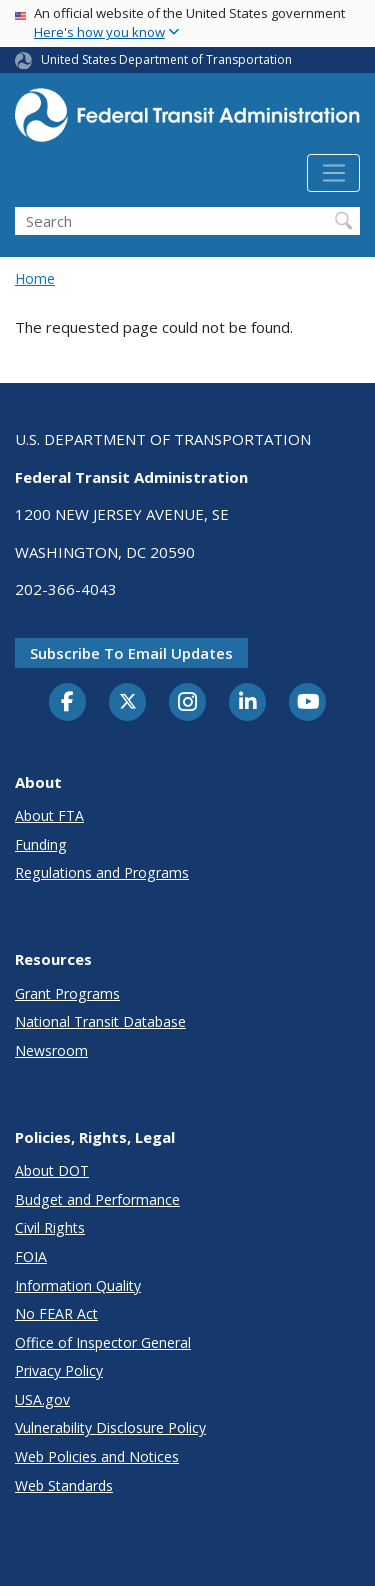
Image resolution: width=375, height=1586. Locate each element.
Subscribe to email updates (131, 653)
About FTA (49, 815)
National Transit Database (100, 1021)
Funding (41, 844)
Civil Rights (50, 1227)
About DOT (52, 1170)
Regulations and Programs (102, 872)
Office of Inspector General (103, 1342)
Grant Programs (67, 993)
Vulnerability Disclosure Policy (110, 1427)
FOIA (31, 1256)
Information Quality (78, 1285)
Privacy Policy (59, 1370)
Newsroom (51, 1050)
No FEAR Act (56, 1313)
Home (35, 278)
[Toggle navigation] (333, 173)
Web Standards (64, 1485)
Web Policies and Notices (97, 1456)
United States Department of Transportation (166, 59)
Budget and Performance (97, 1199)
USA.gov (42, 1399)
